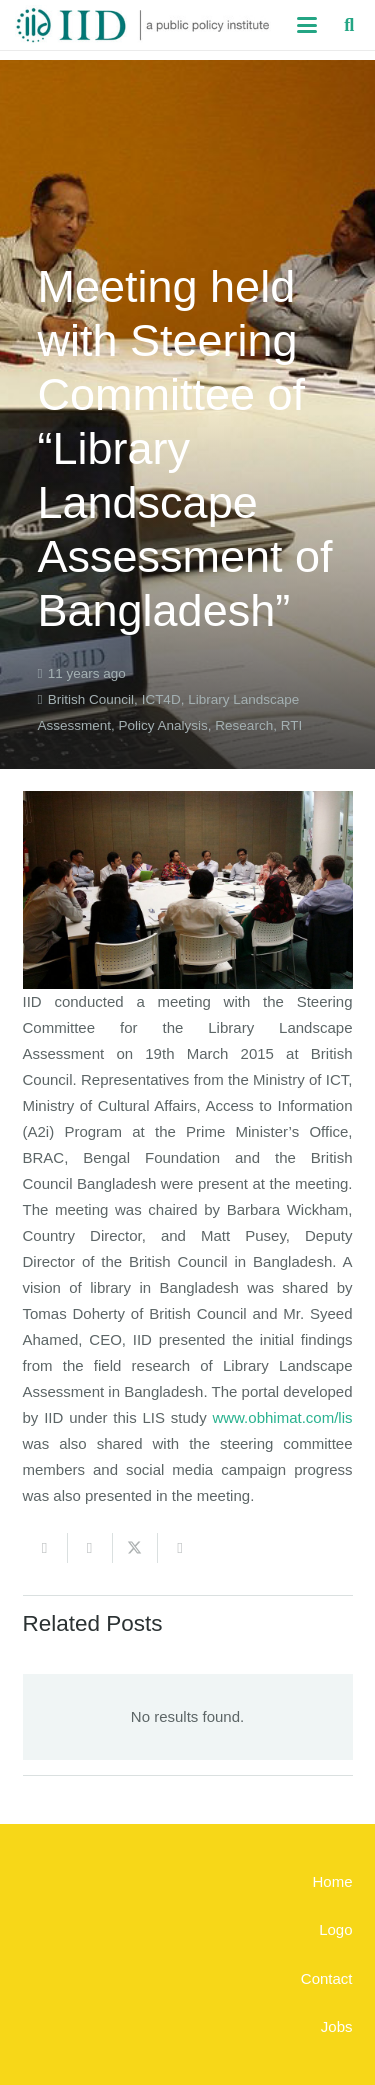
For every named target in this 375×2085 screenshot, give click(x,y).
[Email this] (45, 1548)
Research (244, 725)
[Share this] (90, 1548)
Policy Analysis (163, 725)
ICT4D (161, 699)
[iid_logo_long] (143, 25)
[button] (307, 25)
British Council (91, 699)
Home (332, 1881)
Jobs (337, 2026)
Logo (335, 1929)
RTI (292, 725)
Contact (327, 1978)
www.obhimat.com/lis (282, 1417)
